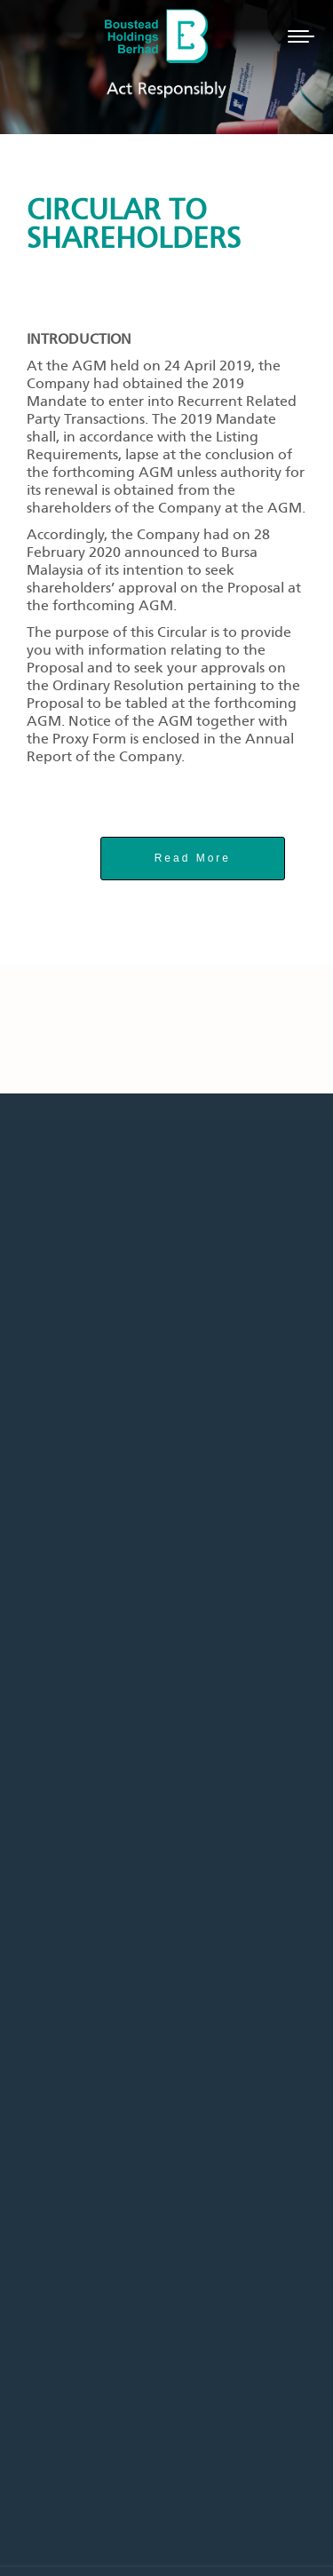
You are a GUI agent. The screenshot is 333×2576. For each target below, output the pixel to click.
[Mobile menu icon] (301, 36)
